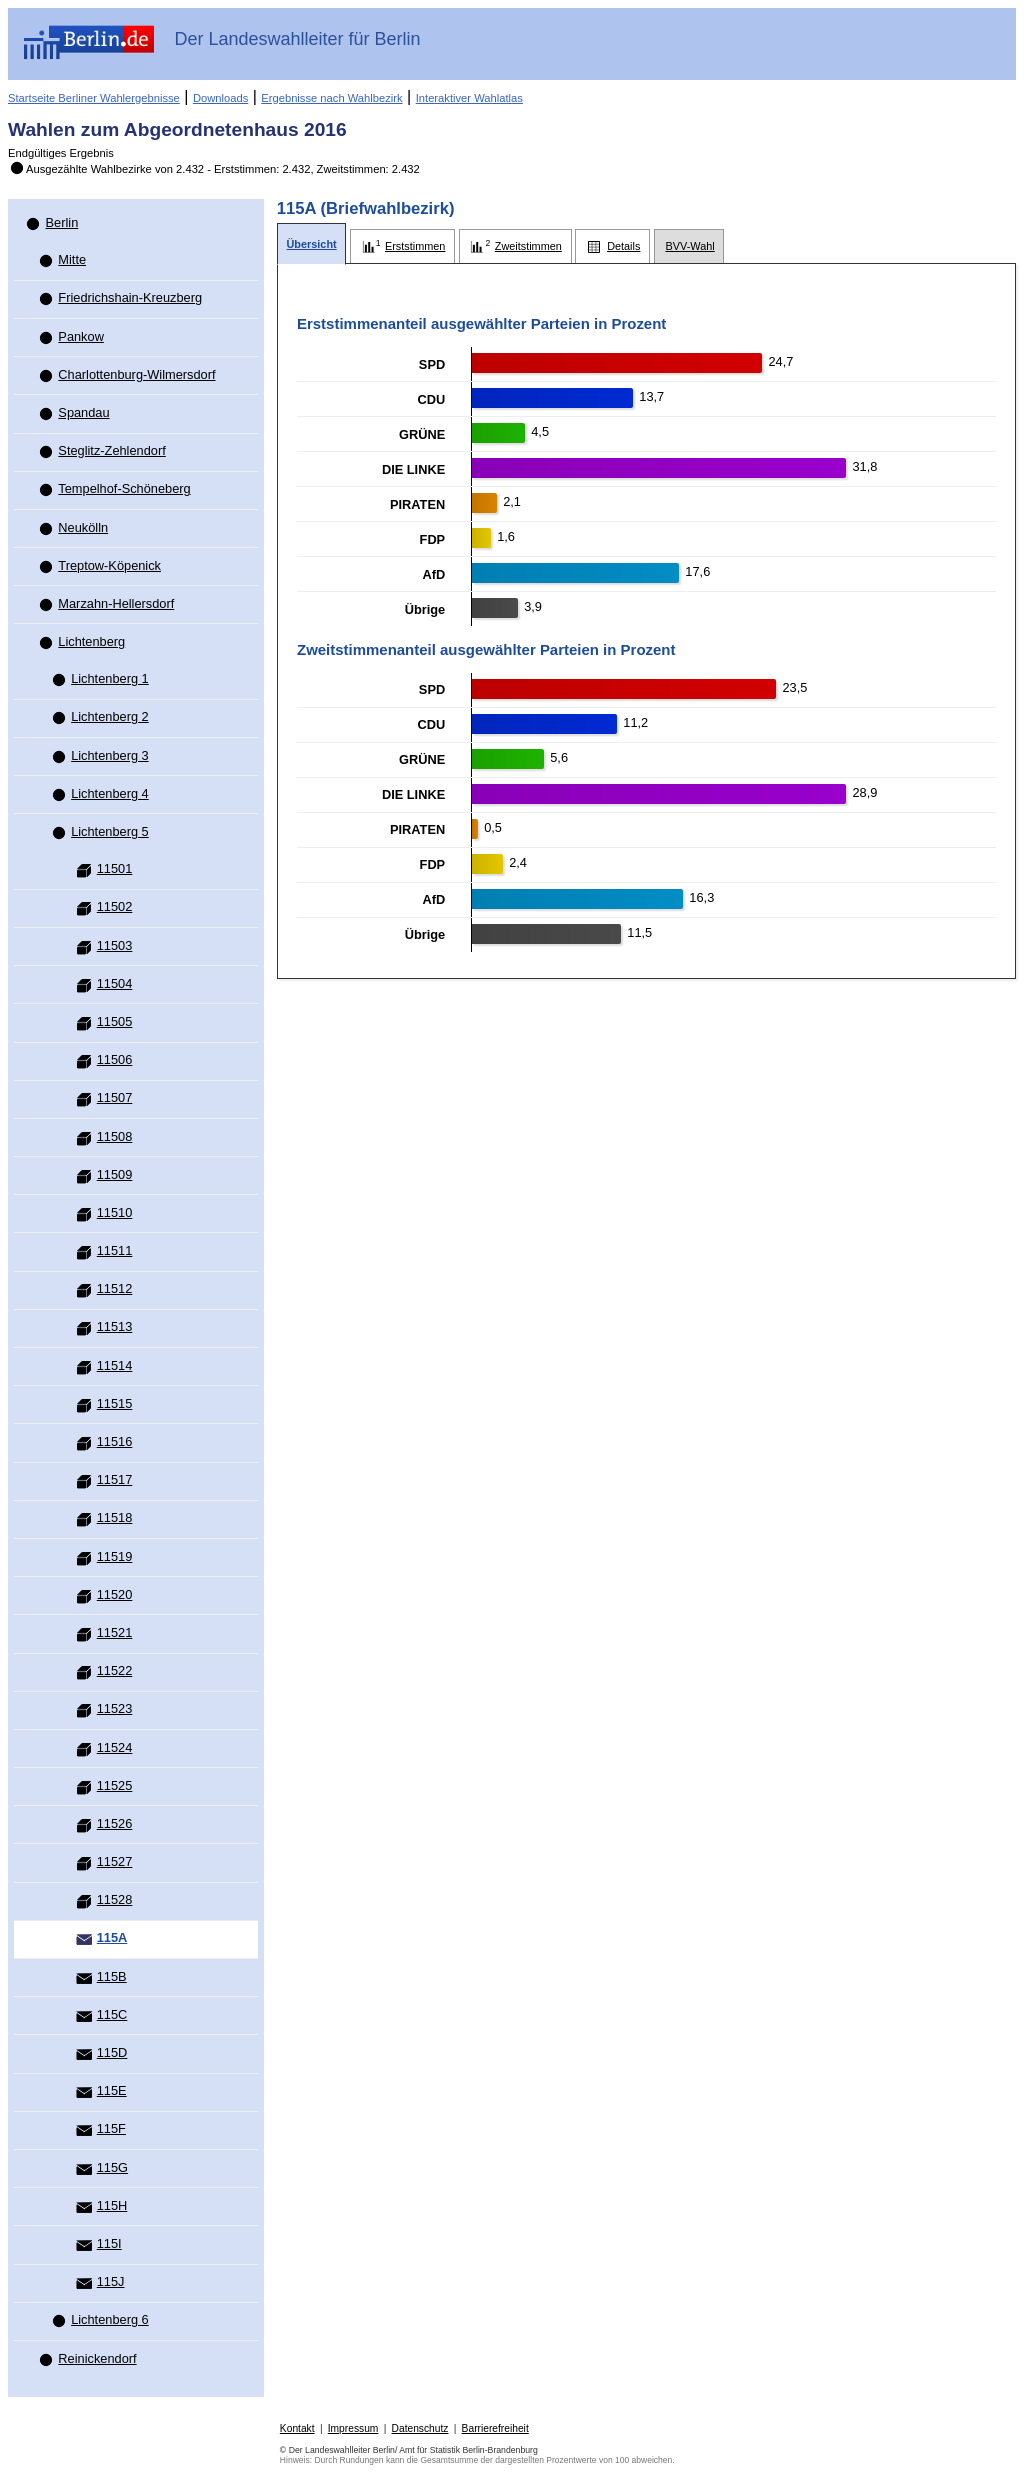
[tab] (312, 244)
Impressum (353, 2428)
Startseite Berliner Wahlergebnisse (94, 98)
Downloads (220, 98)
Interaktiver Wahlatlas (469, 98)
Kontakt (297, 2428)
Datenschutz (420, 2428)
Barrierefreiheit (495, 2428)
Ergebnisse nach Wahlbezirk (331, 98)
